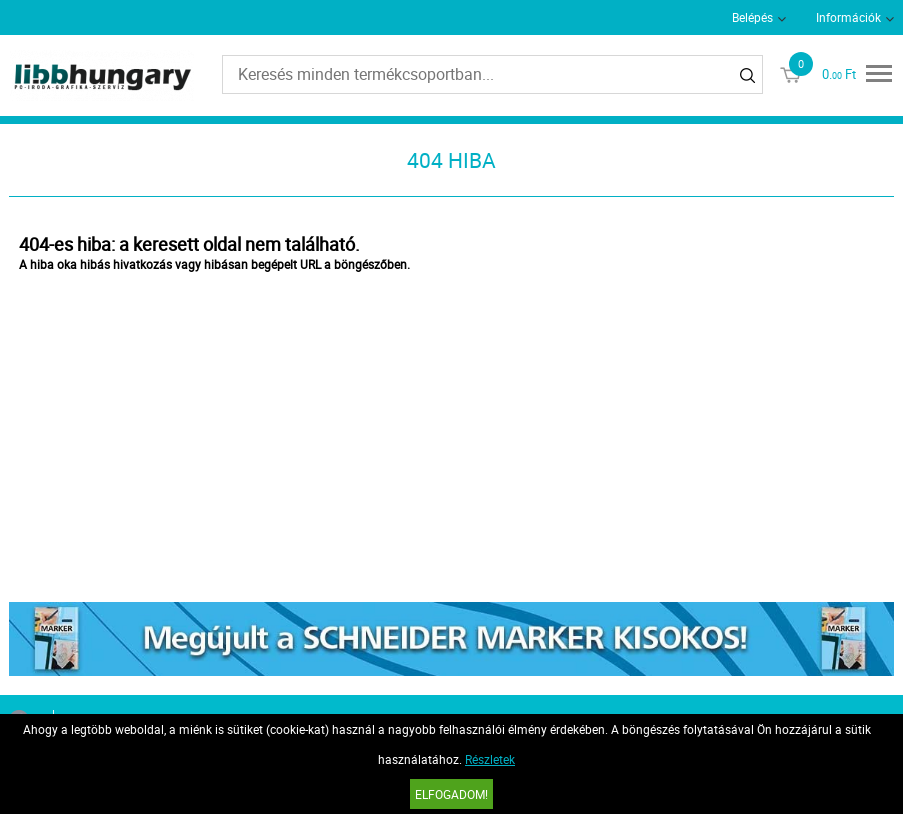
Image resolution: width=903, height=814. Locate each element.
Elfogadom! (451, 794)
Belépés (752, 17)
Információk (848, 17)
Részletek (490, 759)
